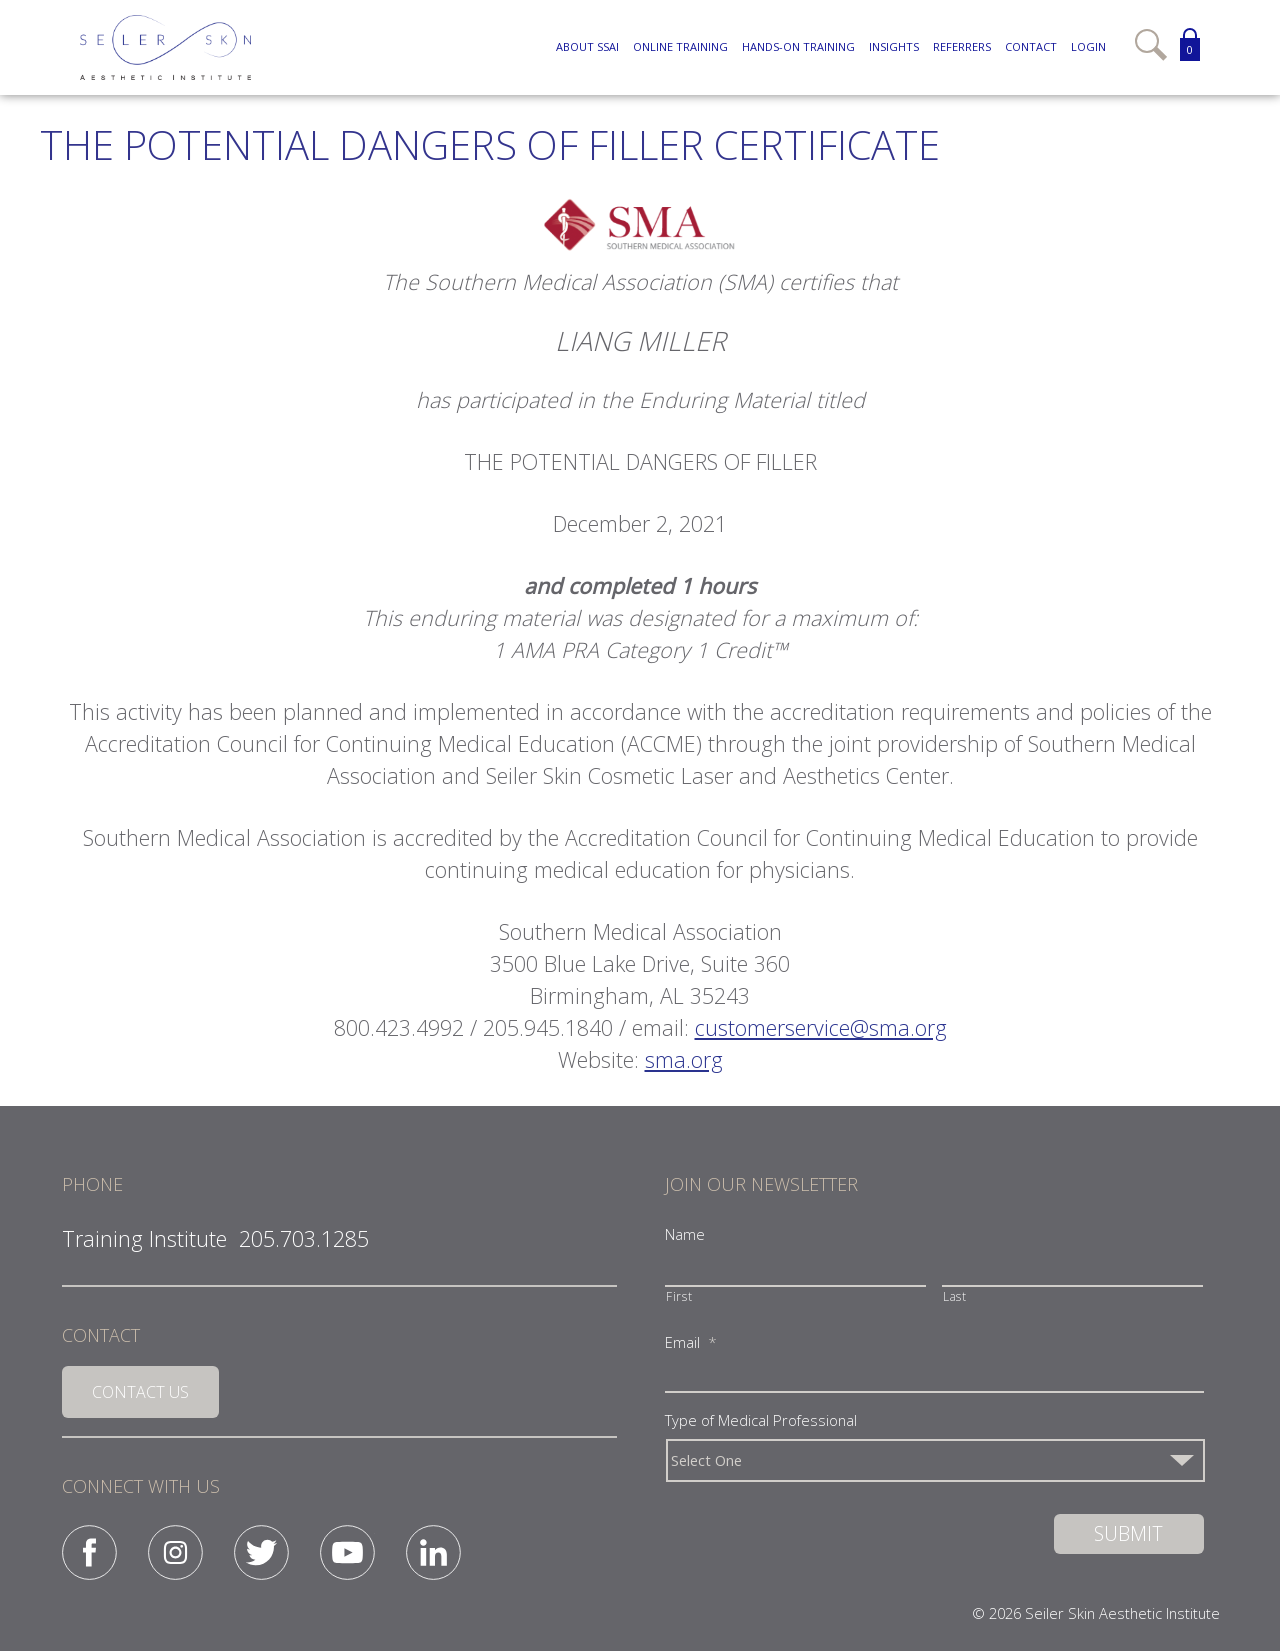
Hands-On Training (798, 46)
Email (691, 1342)
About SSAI (587, 46)
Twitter (261, 1552)
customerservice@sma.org (821, 1027)
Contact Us (140, 1392)
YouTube (347, 1552)
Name (685, 1234)
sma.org (684, 1059)
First (679, 1296)
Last (955, 1296)
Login (1088, 46)
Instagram (175, 1552)
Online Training (680, 46)
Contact (1031, 46)
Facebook (89, 1552)
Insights (894, 46)
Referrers (962, 46)
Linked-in (433, 1552)
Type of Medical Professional (761, 1420)
